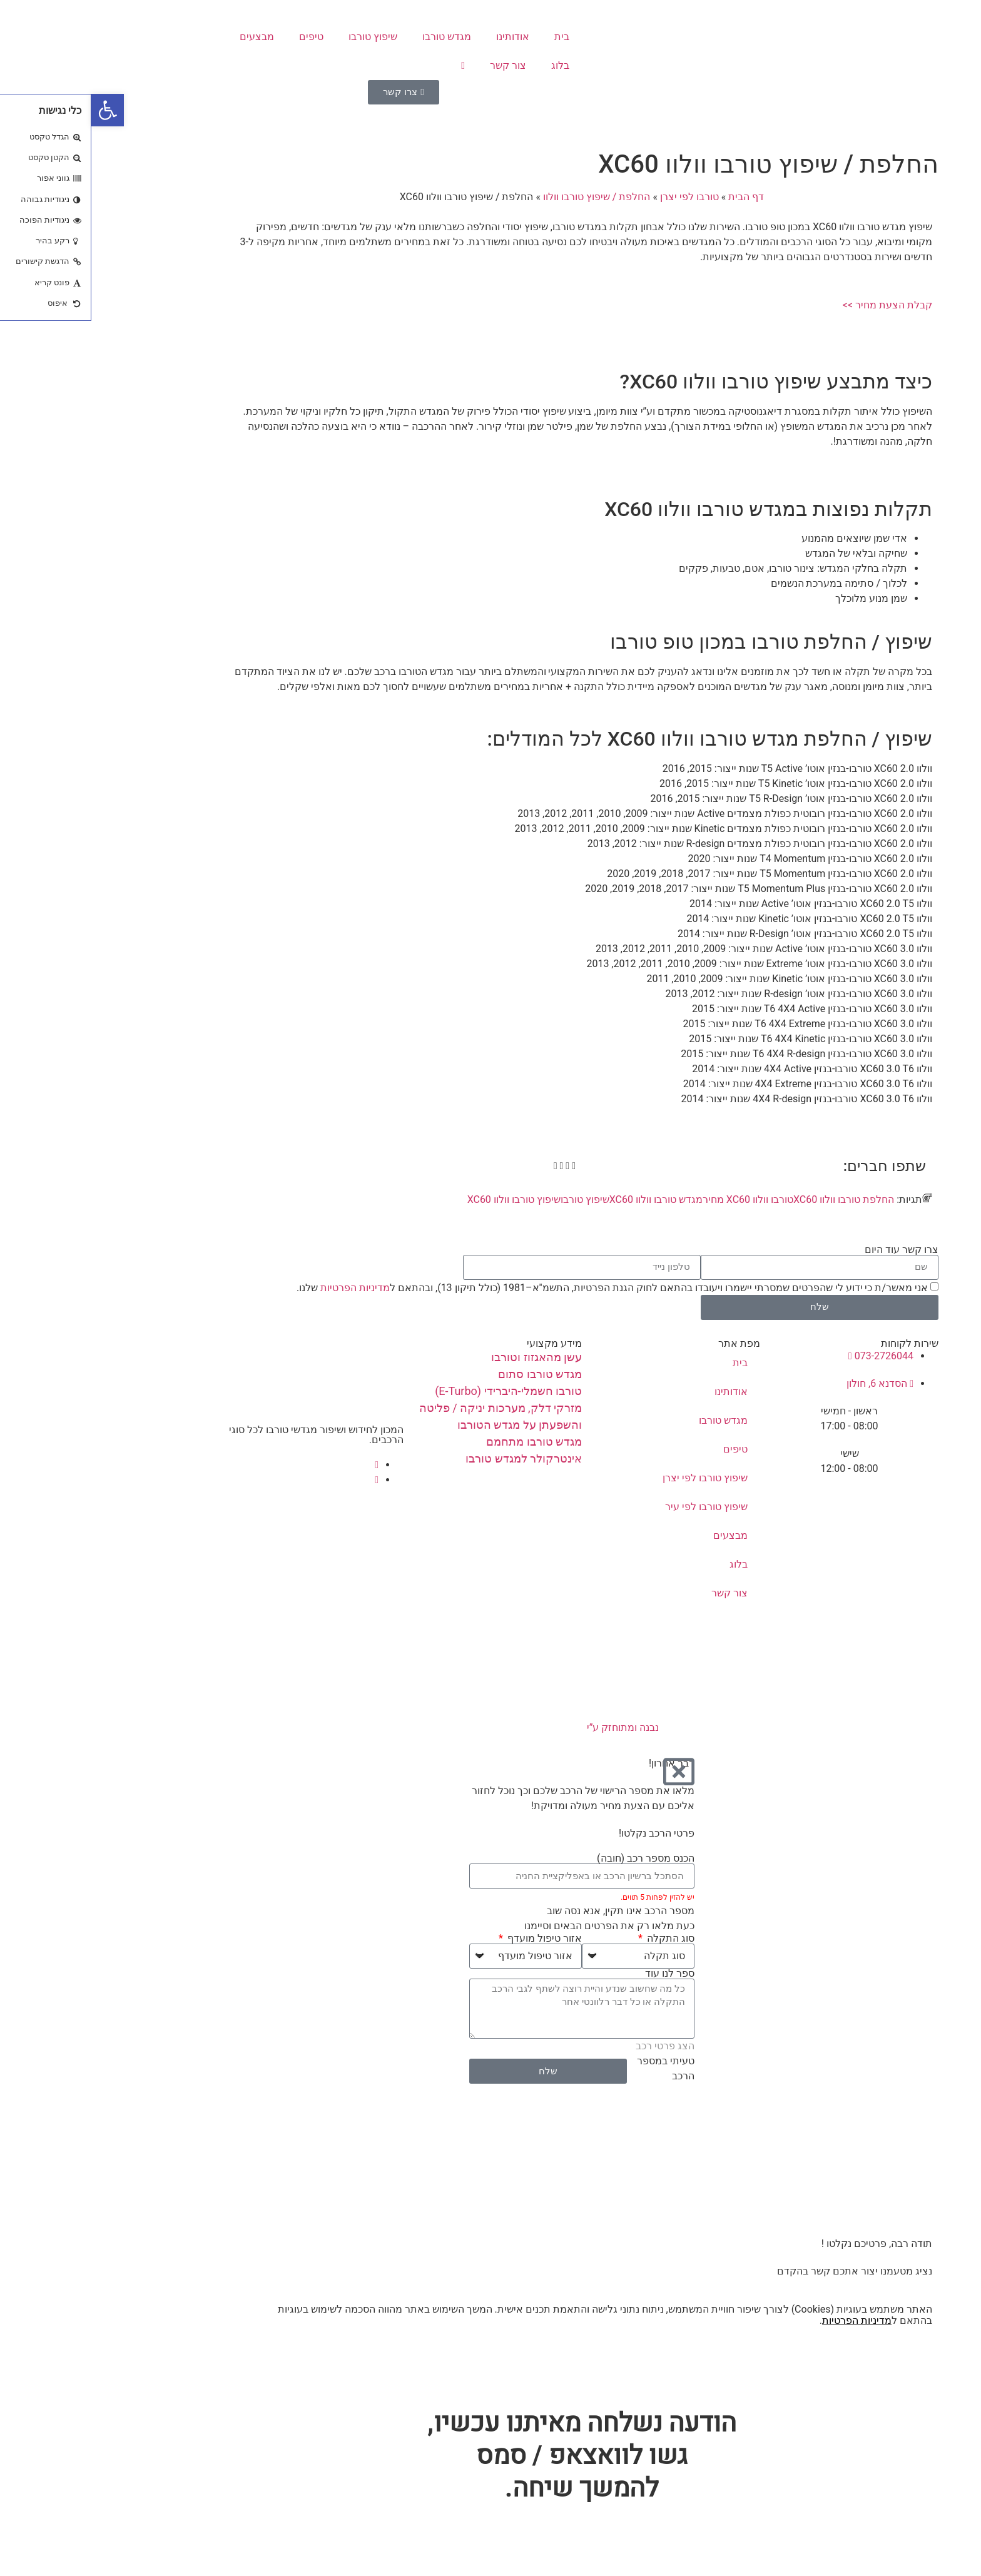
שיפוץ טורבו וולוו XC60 (422, 1199)
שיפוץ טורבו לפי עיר (615, 1507)
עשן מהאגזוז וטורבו (445, 1357)
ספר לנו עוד (578, 1974)
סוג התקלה (578, 1939)
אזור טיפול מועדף (452, 1939)
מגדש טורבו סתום (448, 1374)
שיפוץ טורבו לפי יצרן (613, 1478)
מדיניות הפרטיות (263, 1287)
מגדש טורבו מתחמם (442, 1441)
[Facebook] (285, 1465)
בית (470, 37)
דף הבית (655, 197)
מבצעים (165, 37)
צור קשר (417, 65)
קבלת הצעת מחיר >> (796, 305)
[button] (16, 110)
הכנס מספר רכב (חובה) (554, 1858)
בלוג (469, 65)
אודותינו (421, 37)
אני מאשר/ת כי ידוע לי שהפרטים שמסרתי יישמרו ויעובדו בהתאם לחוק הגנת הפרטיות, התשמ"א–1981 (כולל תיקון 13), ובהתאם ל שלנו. (520, 1287)
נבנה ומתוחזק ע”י (491, 1727)
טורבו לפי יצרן (598, 197)
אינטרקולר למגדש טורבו (432, 1458)
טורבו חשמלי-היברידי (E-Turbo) (416, 1390)
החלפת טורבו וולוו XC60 (752, 1199)
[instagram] (285, 1480)
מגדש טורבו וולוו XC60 (564, 1199)
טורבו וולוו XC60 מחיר (656, 1199)
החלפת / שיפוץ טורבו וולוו (505, 197)
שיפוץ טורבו (281, 37)
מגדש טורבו (355, 37)
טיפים (220, 37)
